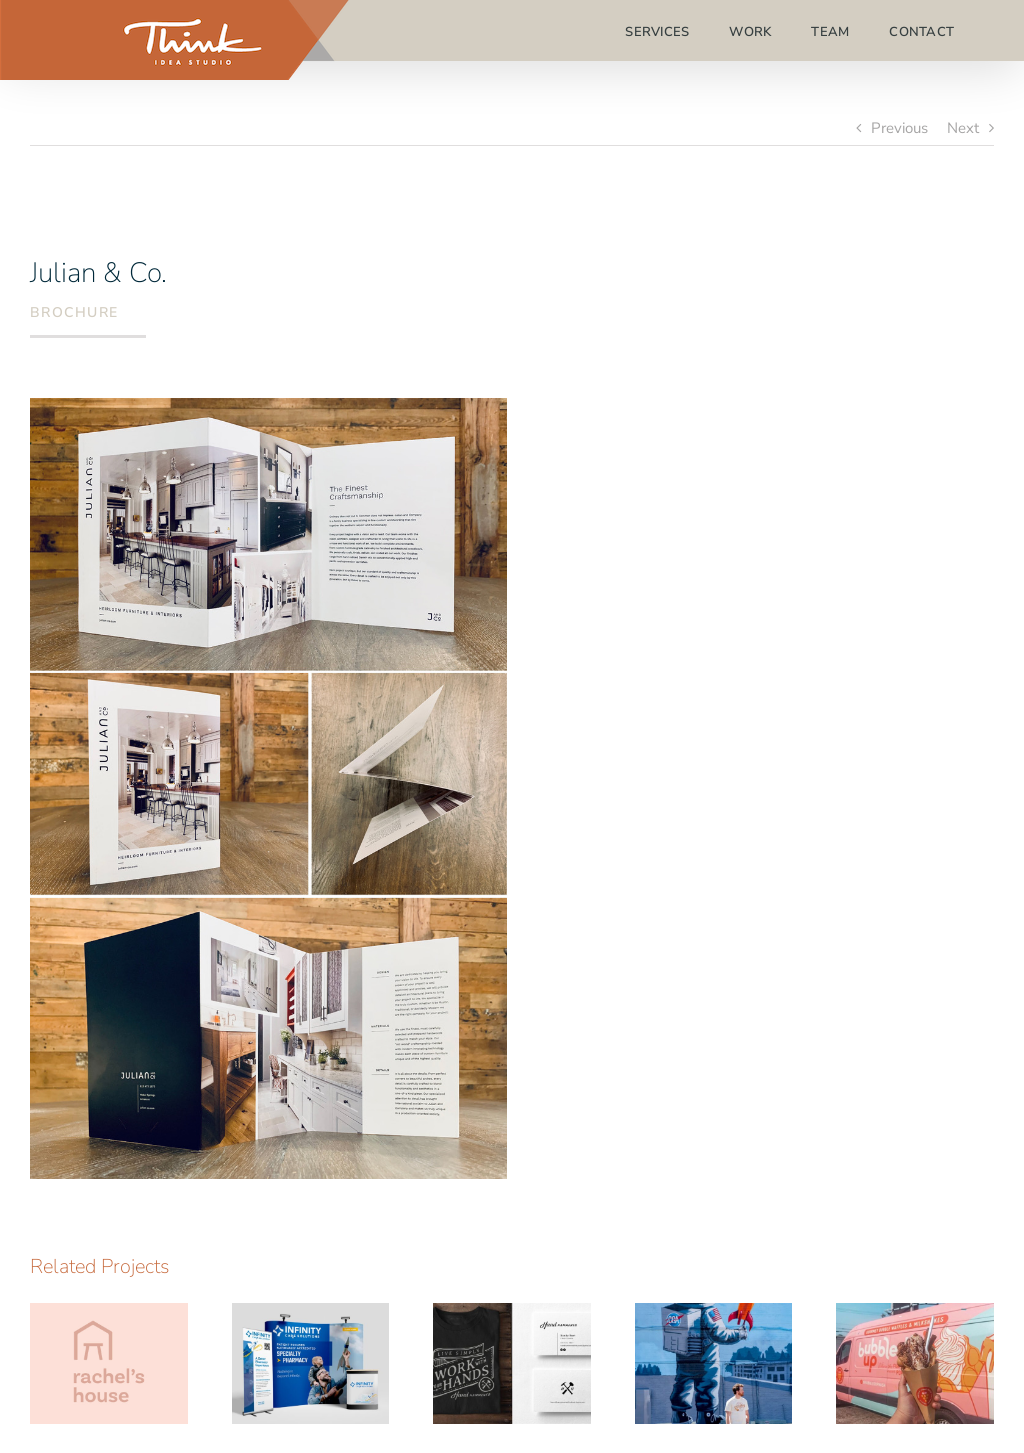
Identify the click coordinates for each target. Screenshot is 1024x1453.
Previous (899, 128)
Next (963, 128)
